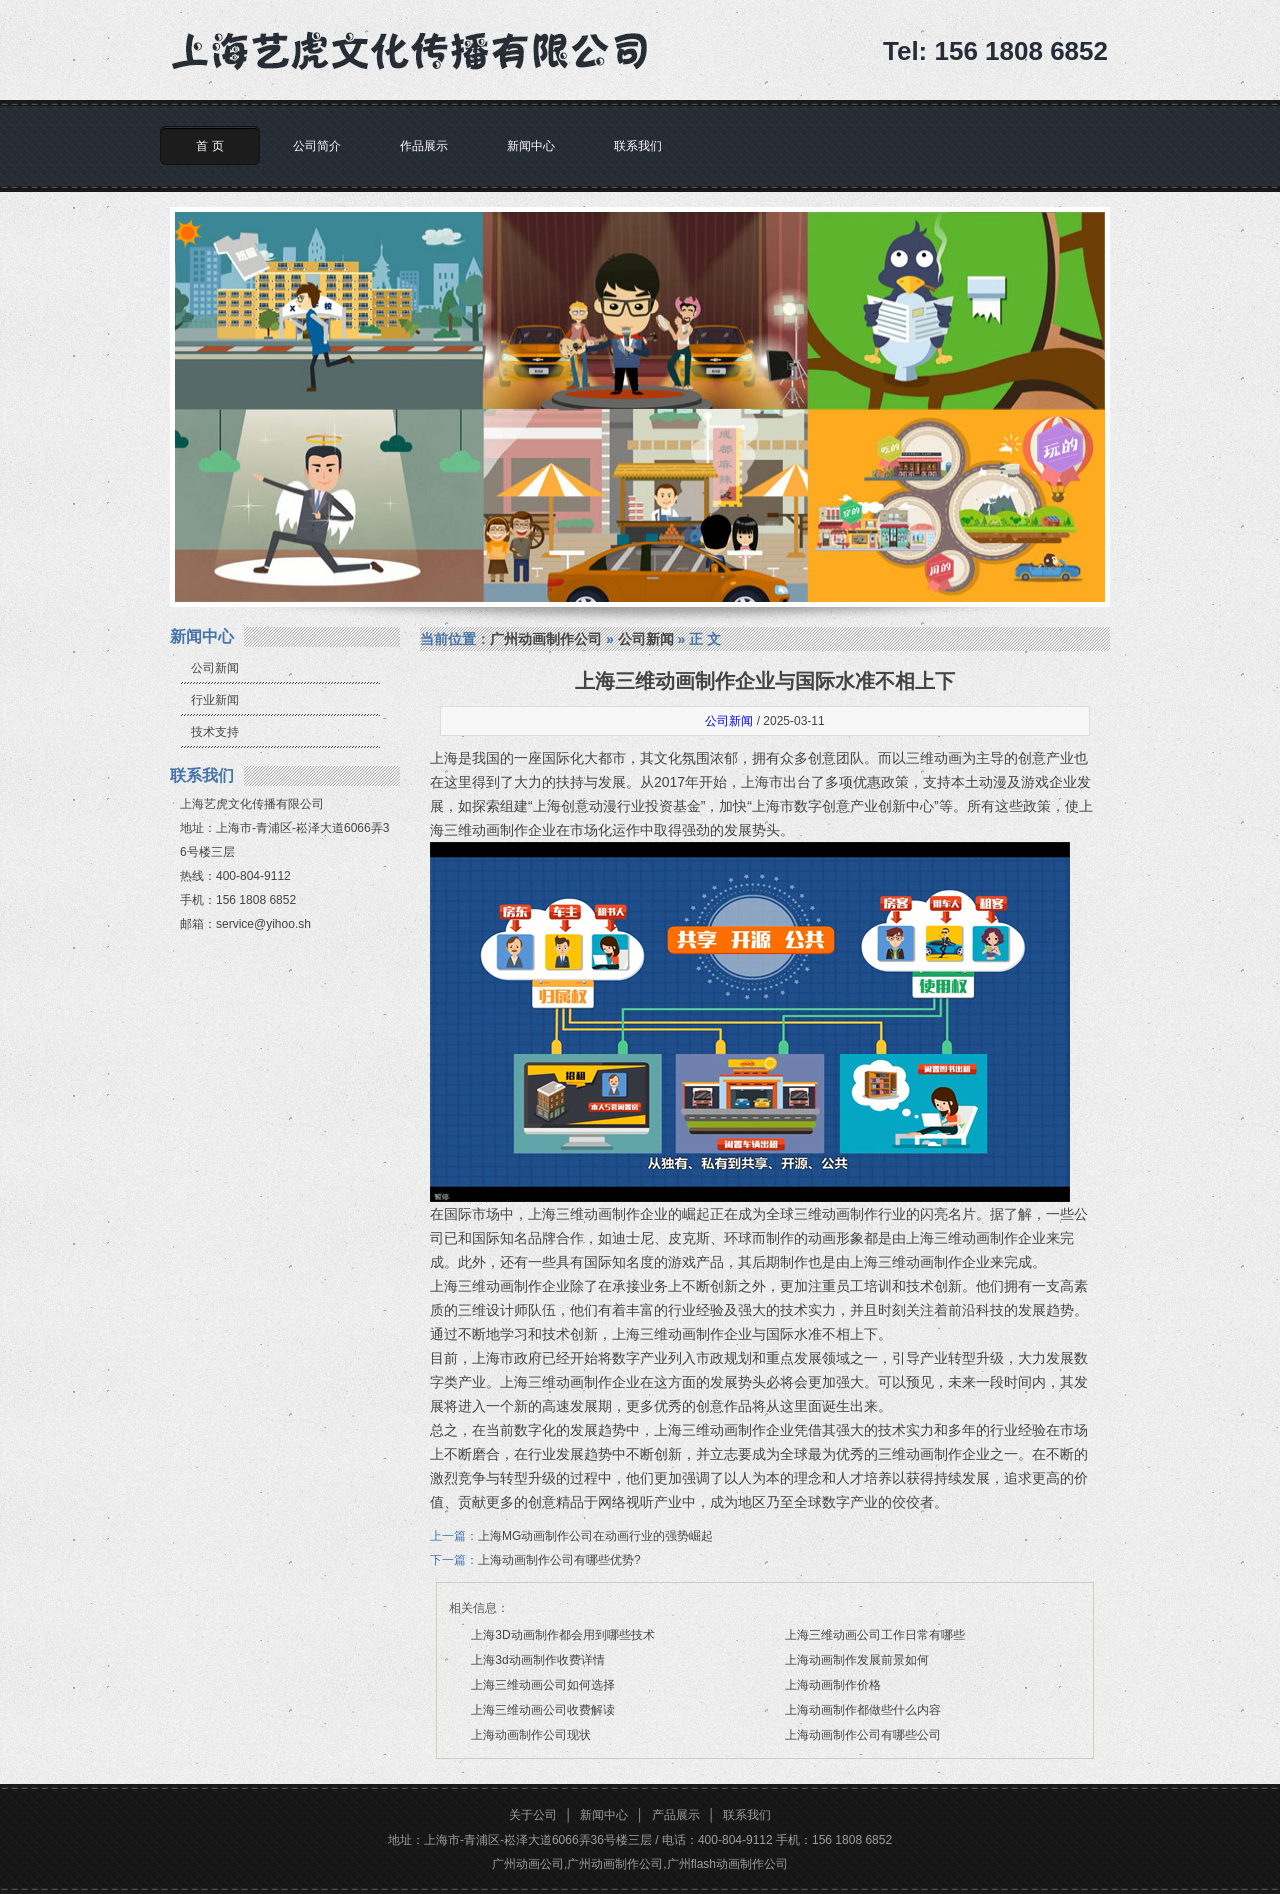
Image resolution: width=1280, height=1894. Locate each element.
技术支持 (215, 732)
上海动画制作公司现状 (531, 1735)
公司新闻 (215, 668)
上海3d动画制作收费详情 (537, 1660)
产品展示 (676, 1815)
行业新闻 (215, 700)
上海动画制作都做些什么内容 (863, 1710)
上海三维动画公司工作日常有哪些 (875, 1635)
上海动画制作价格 (833, 1685)
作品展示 (424, 146)
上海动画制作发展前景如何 (857, 1660)
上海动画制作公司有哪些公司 (863, 1735)
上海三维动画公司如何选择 (543, 1685)
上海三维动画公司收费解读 (543, 1710)
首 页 (209, 146)
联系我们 (638, 146)
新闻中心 (531, 146)
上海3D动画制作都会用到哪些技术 (562, 1635)
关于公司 (533, 1815)
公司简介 (317, 146)
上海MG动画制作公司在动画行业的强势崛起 (595, 1536)
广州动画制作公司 (546, 639)
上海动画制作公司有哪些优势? (559, 1560)
